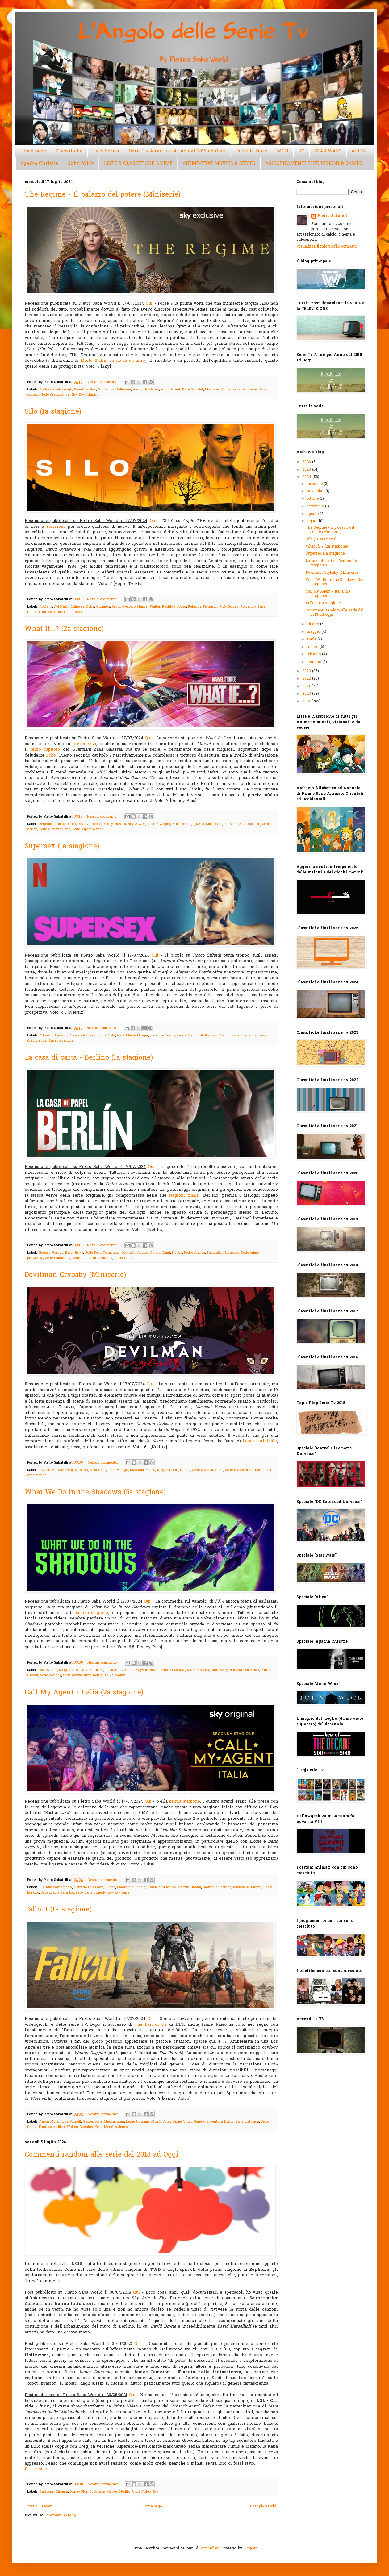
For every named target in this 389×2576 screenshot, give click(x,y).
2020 (307, 694)
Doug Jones (68, 1670)
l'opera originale (260, 1441)
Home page (33, 151)
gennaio (314, 662)
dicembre (315, 484)
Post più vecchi (263, 2506)
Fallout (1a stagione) (58, 1910)
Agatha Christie (39, 163)
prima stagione (184, 1801)
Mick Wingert (217, 824)
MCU (282, 151)
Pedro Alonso (194, 1252)
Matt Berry (219, 1670)
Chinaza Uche (82, 606)
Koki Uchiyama (102, 1470)
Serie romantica (61, 1040)
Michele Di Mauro (247, 1887)
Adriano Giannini (53, 1035)
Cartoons (46, 2491)
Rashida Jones (174, 606)
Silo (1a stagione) (53, 412)
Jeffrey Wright (158, 824)
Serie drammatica (55, 394)
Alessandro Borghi (83, 1035)
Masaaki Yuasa (142, 1470)
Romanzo (248, 606)
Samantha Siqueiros (223, 1252)
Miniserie (249, 389)
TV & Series (105, 151)
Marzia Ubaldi (189, 1887)
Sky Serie (122, 1892)
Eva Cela (107, 1035)
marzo (313, 647)
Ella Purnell (71, 2121)
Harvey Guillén (91, 1670)
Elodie (110, 1887)
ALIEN (358, 151)
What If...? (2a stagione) (64, 629)
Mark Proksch (198, 1670)
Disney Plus (112, 824)
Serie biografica (244, 1035)
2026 (307, 462)
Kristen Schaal (173, 1670)
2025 (307, 470)
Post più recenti (40, 2506)
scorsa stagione (92, 1613)
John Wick (81, 163)
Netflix (204, 1035)
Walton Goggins (80, 2126)
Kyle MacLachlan (109, 2121)
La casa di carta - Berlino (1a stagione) (89, 1058)
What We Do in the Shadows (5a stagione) (95, 1493)
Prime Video (182, 2121)
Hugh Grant (170, 389)
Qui (149, 303)
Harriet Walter (148, 606)
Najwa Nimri (160, 1252)
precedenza (84, 744)
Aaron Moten (50, 2121)
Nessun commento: (102, 382)
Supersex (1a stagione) (62, 847)
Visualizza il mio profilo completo (326, 246)
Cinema (62, 2491)
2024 (307, 477)
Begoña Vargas (51, 1252)
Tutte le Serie (251, 151)
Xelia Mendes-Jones (111, 2126)
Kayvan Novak (148, 1670)
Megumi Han (167, 1470)
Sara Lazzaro (72, 1892)
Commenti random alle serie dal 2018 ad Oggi (101, 2155)
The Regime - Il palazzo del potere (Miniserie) (102, 195)
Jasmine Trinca (162, 1035)
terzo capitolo (45, 749)
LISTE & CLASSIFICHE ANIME (138, 163)
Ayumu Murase (51, 1470)
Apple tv (45, 606)
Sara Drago (50, 1892)
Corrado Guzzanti (88, 1887)
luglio (312, 521)
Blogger (250, 2548)
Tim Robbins (76, 612)
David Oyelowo (124, 606)
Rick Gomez (229, 606)
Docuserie (97, 2491)
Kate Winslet (192, 389)
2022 (307, 679)
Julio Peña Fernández (102, 1252)
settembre (316, 506)
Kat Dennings (183, 824)
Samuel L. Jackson (245, 824)
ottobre (313, 499)
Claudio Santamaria (55, 1887)
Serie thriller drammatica (92, 1258)
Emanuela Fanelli (131, 1887)
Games (88, 2121)
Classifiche (69, 151)
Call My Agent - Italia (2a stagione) (84, 1693)
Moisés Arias (161, 2121)
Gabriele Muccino (161, 1887)
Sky (74, 394)
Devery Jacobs (89, 824)
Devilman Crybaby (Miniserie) (75, 1275)
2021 (307, 686)
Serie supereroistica (87, 829)
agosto (313, 514)
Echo (51, 755)
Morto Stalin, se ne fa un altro (113, 361)
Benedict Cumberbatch (57, 824)
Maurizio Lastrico (217, 1887)
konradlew (210, 2548)
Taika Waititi (114, 1675)
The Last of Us (151, 2025)
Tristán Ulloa (124, 1258)
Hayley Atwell (134, 824)
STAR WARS (327, 151)
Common (103, 606)
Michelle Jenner (135, 1252)
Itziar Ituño (74, 1252)
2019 (307, 701)
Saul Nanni (220, 1035)
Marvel (112, 2491)
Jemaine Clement (119, 1670)
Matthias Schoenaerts (223, 389)
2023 (307, 671)
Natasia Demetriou (244, 1670)
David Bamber (85, 389)
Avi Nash (61, 606)
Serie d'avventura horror (245, 1470)
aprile (312, 639)
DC (301, 151)
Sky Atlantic (88, 394)
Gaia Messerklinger (132, 1035)
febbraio (314, 654)
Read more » (36, 2469)
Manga (122, 1470)
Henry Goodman (146, 389)
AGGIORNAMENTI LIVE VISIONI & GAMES (313, 163)
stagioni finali (183, 1195)
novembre (316, 491)
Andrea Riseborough (55, 389)
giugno (313, 624)
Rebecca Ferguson (203, 606)
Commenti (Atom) (60, 2515)
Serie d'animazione (54, 829)
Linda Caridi (187, 1035)
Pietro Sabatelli (333, 216)
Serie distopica (247, 2121)
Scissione (56, 527)
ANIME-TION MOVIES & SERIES (218, 163)
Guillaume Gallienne (114, 389)
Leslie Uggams (137, 2121)
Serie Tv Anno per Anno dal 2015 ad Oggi (177, 151)
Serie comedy (50, 1675)
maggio (314, 632)
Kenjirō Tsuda (76, 1470)
